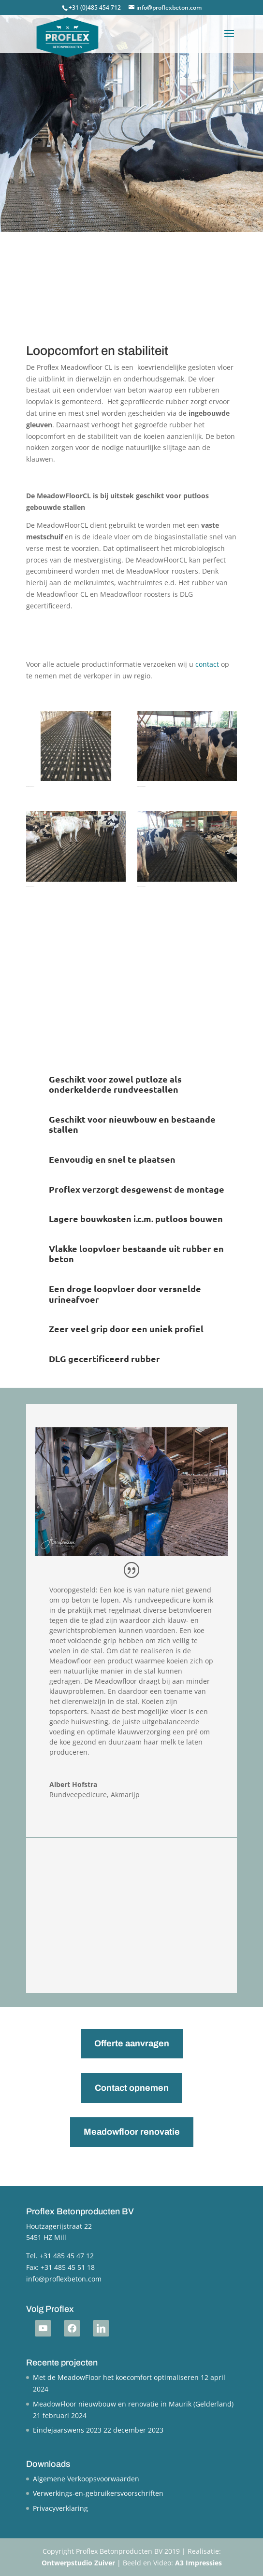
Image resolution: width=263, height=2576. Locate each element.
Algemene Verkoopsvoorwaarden (86, 2478)
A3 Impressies (198, 2562)
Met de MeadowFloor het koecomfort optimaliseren (116, 2377)
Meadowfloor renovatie (132, 2132)
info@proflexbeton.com (64, 2278)
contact (207, 664)
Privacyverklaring (60, 2508)
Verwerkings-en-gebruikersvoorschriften (98, 2493)
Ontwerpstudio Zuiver (78, 2562)
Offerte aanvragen (131, 2043)
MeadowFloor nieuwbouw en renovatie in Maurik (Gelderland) (133, 2403)
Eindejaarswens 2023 (67, 2430)
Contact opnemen (132, 2088)
